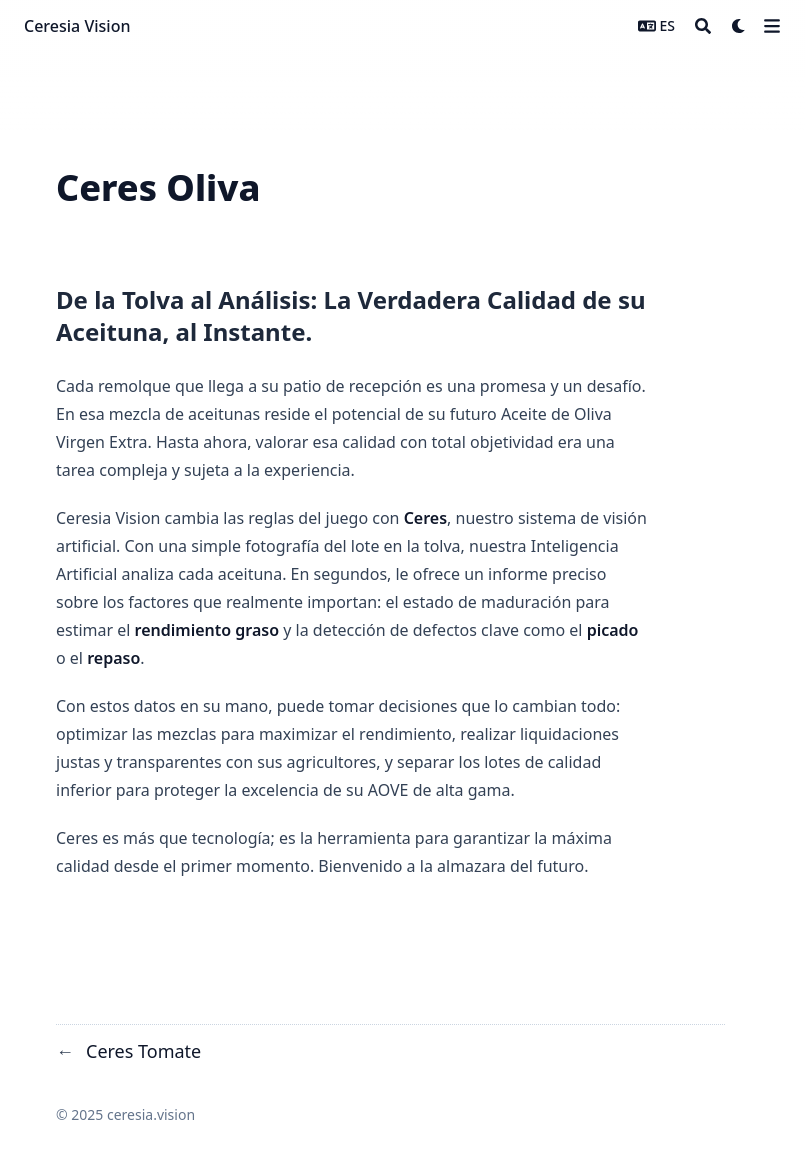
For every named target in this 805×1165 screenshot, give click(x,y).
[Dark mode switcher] (739, 26)
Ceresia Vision (77, 26)
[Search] (703, 26)
